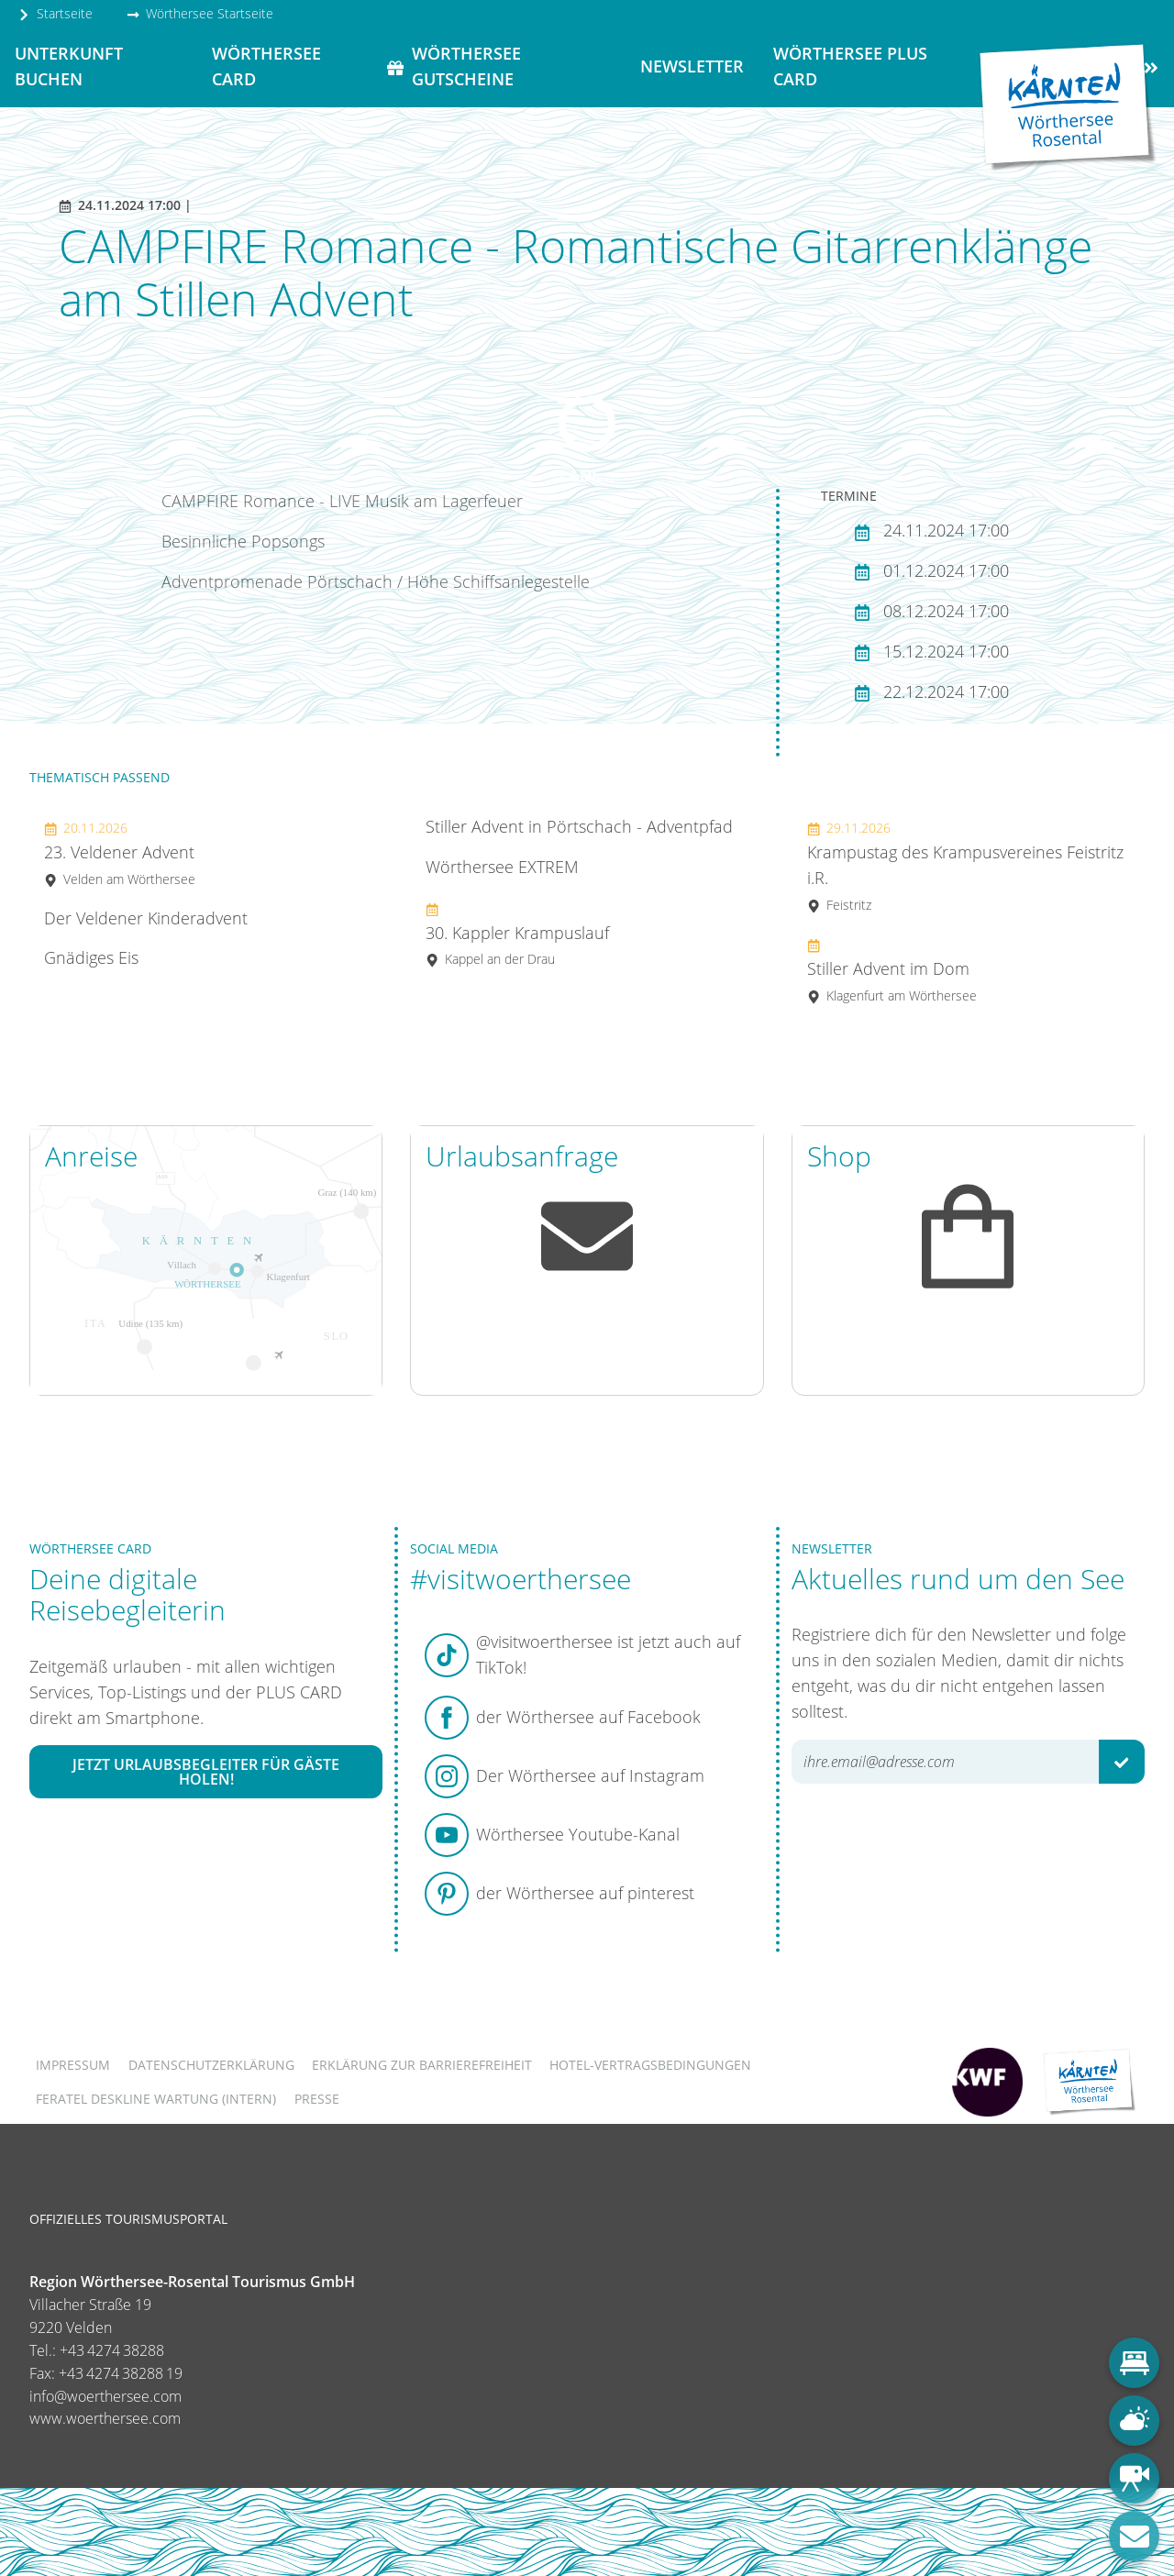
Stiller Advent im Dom (892, 969)
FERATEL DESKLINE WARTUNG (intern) (156, 2098)
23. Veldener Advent (119, 853)
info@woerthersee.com (105, 2396)
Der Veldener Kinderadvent (146, 918)
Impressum (73, 2064)
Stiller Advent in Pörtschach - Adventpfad (579, 826)
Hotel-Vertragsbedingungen (650, 2064)
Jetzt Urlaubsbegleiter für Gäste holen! (205, 1771)
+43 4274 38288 (112, 2350)
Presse (316, 2098)
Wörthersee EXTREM (502, 867)
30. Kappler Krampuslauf (517, 934)
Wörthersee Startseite (200, 13)
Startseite (55, 13)
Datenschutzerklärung (211, 2064)
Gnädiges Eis (91, 957)
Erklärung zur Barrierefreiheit (422, 2064)
